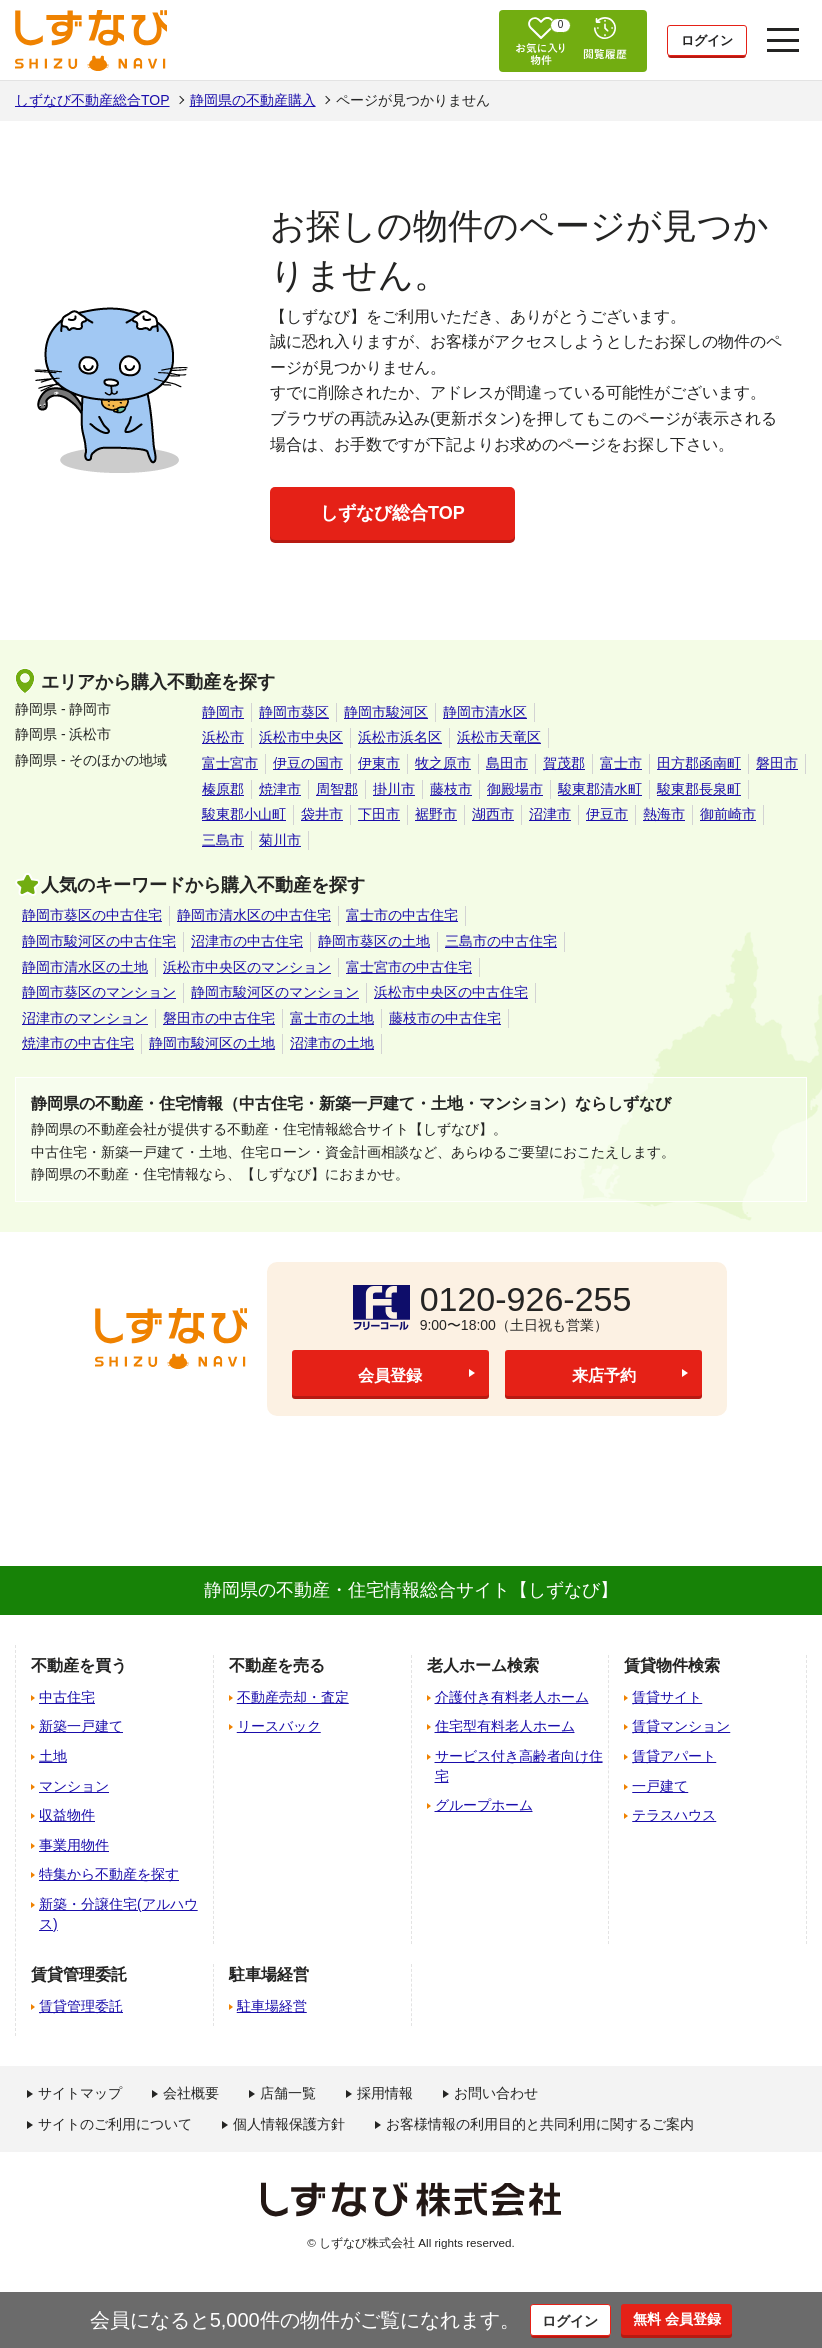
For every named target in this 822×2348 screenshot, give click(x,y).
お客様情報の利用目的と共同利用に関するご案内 (540, 2124)
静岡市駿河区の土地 (212, 1043)
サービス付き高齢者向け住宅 (519, 1766)
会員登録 (390, 1375)
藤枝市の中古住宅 (445, 1018)
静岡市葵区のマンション (99, 992)
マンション (74, 1786)
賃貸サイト (667, 1697)
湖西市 (493, 814)
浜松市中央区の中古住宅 (451, 992)
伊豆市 (607, 814)
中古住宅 (67, 1697)
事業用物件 (74, 1845)
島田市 (507, 763)
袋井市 (322, 814)
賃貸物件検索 (672, 1665)
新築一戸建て (81, 1726)
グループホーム (484, 1805)
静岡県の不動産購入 (253, 100)
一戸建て (660, 1786)
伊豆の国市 (308, 763)
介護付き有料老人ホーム (512, 1697)
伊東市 (379, 763)
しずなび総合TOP (392, 513)
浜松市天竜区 (499, 737)
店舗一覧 (288, 2093)
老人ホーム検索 (483, 1665)
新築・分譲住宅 (118, 1914)
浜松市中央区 (301, 737)
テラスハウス (674, 1815)
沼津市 (550, 814)
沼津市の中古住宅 (247, 941)
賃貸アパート (674, 1756)
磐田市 (777, 763)
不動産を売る (277, 1665)
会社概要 (191, 2093)
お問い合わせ (496, 2093)
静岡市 (223, 712)
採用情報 (385, 2093)
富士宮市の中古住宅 (409, 967)
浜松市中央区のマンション (247, 967)
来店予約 (604, 1375)
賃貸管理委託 (81, 2006)
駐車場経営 (272, 2006)
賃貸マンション (681, 1726)
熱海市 (664, 814)
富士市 (621, 763)
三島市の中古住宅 (501, 941)
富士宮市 (230, 763)
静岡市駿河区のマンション (275, 992)
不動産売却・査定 (293, 1697)
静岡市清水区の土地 (85, 967)
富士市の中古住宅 (402, 915)
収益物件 (67, 1815)
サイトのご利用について (115, 2124)
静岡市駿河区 (386, 712)
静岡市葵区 (294, 712)
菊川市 (280, 840)
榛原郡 (223, 789)
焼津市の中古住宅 (78, 1043)
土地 (53, 1756)
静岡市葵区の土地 (374, 941)
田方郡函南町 (699, 763)
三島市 (223, 840)
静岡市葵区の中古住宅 (92, 915)
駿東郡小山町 (244, 814)
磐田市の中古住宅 (219, 1018)
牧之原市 (443, 763)
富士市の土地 (332, 1018)
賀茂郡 (564, 763)
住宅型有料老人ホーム (505, 1726)
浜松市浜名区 (400, 737)
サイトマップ (80, 2093)
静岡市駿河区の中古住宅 (99, 941)
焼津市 (280, 789)
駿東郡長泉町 (699, 789)
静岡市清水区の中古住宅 (254, 915)
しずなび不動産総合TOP (92, 100)
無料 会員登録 (689, 2319)
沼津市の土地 (332, 1043)
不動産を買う (79, 1665)
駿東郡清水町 (600, 789)
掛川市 (394, 789)
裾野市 (436, 814)
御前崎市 (728, 814)
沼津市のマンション (85, 1018)
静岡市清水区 (485, 712)
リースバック (279, 1726)
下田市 (379, 814)
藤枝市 (451, 789)
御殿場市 (515, 789)
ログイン (707, 42)
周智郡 (337, 789)
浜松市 (223, 737)
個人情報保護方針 (289, 2124)
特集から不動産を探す (109, 1874)
